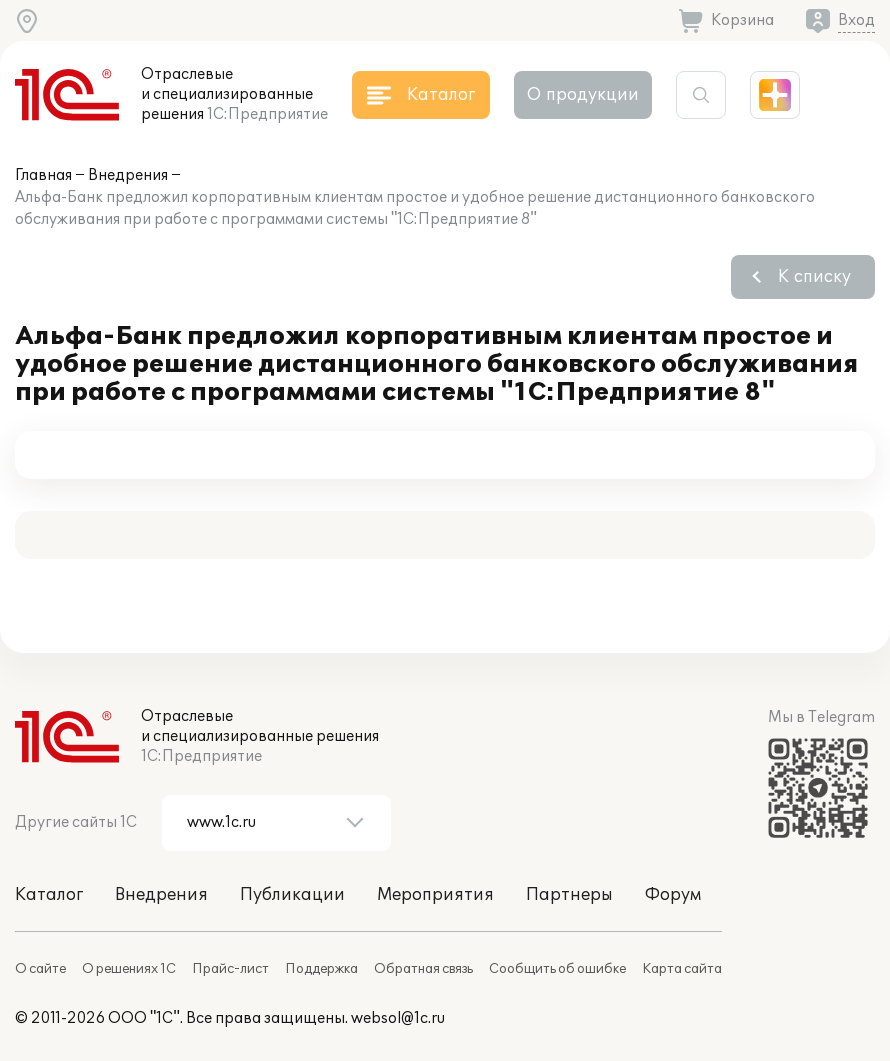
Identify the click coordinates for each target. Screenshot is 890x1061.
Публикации (292, 895)
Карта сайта (682, 969)
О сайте (40, 969)
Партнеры (569, 895)
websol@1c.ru (398, 1018)
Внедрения (128, 175)
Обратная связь (423, 969)
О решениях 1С (129, 969)
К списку (814, 277)
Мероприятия (435, 895)
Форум (673, 895)
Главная (43, 175)
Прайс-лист (230, 969)
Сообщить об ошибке (557, 969)
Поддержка (321, 969)
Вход (856, 20)
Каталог (49, 895)
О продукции (583, 95)
